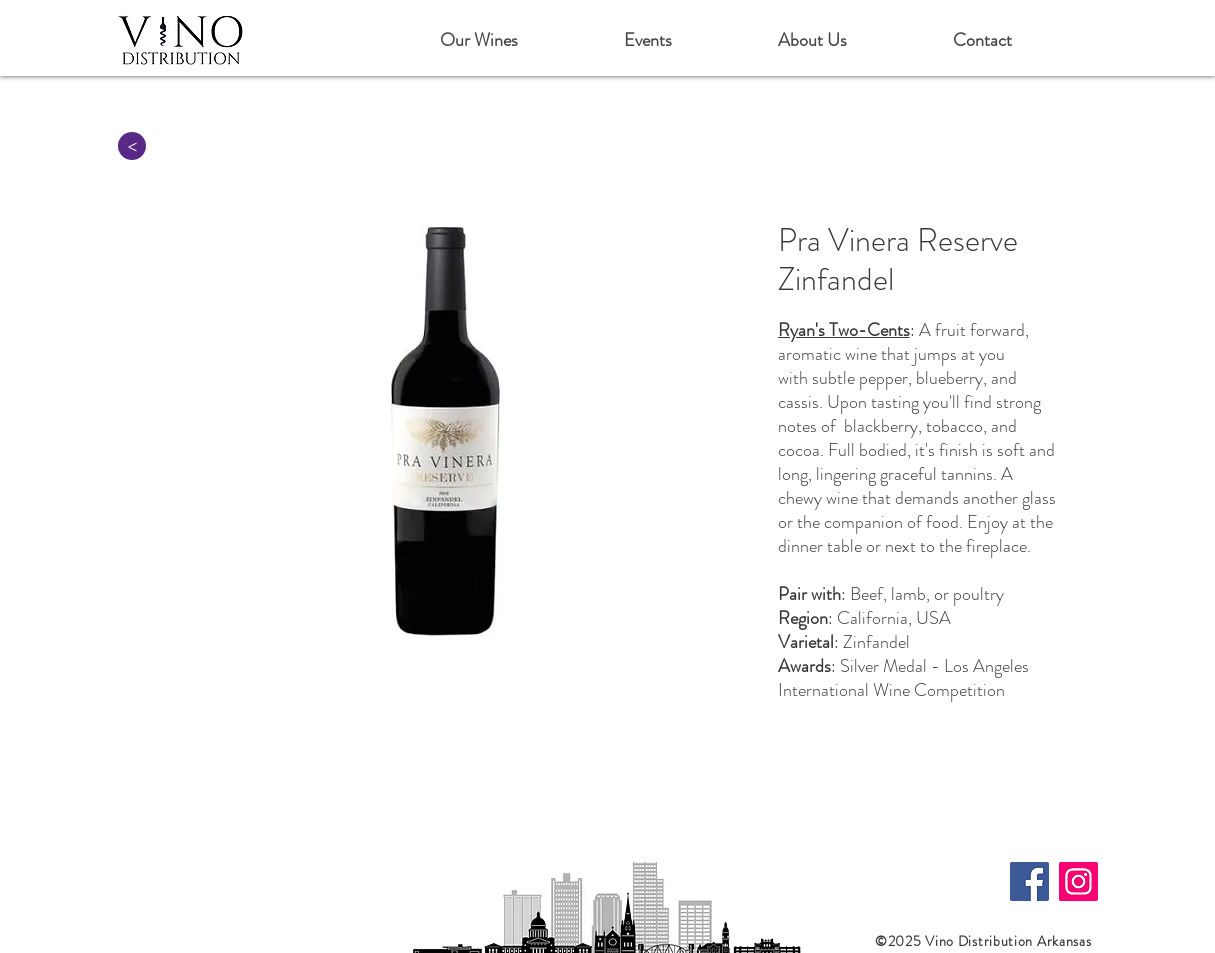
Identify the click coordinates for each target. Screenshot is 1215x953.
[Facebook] (1029, 881)
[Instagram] (1078, 881)
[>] (132, 146)
